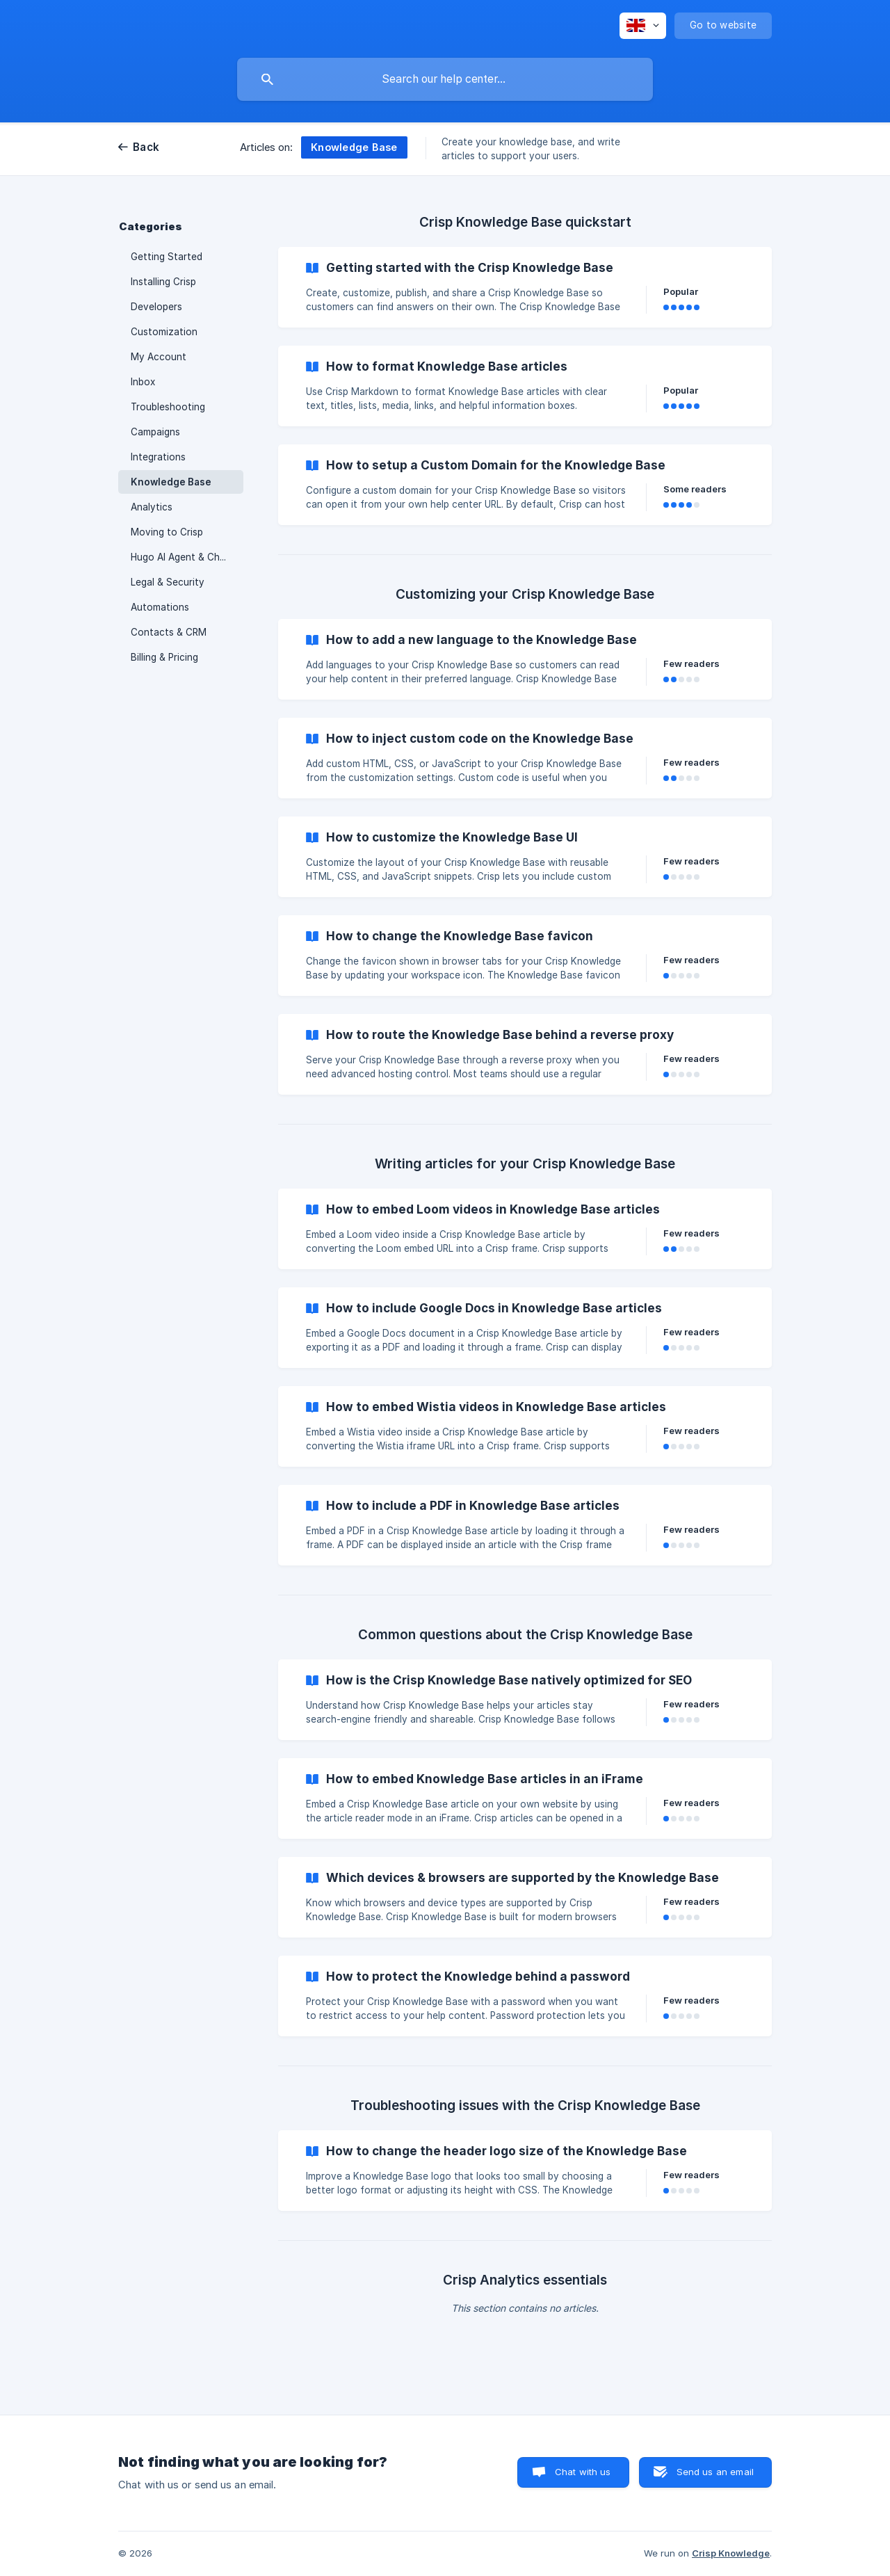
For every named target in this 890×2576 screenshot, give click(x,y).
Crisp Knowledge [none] (731, 2553)
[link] (525, 287)
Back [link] (146, 147)
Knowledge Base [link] (171, 482)
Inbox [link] (143, 381)
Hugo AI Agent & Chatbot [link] (187, 557)
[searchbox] (445, 79)
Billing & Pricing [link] (164, 657)
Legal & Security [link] (167, 582)
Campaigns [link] (155, 431)
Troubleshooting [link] (168, 406)
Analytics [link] (151, 507)
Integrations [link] (158, 456)
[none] (643, 26)
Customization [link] (164, 331)
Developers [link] (156, 306)
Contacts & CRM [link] (169, 632)
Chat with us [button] (583, 2471)
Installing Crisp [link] (163, 281)
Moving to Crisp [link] (167, 532)
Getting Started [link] (166, 256)
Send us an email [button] (715, 2471)
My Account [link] (158, 356)
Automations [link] (160, 607)
